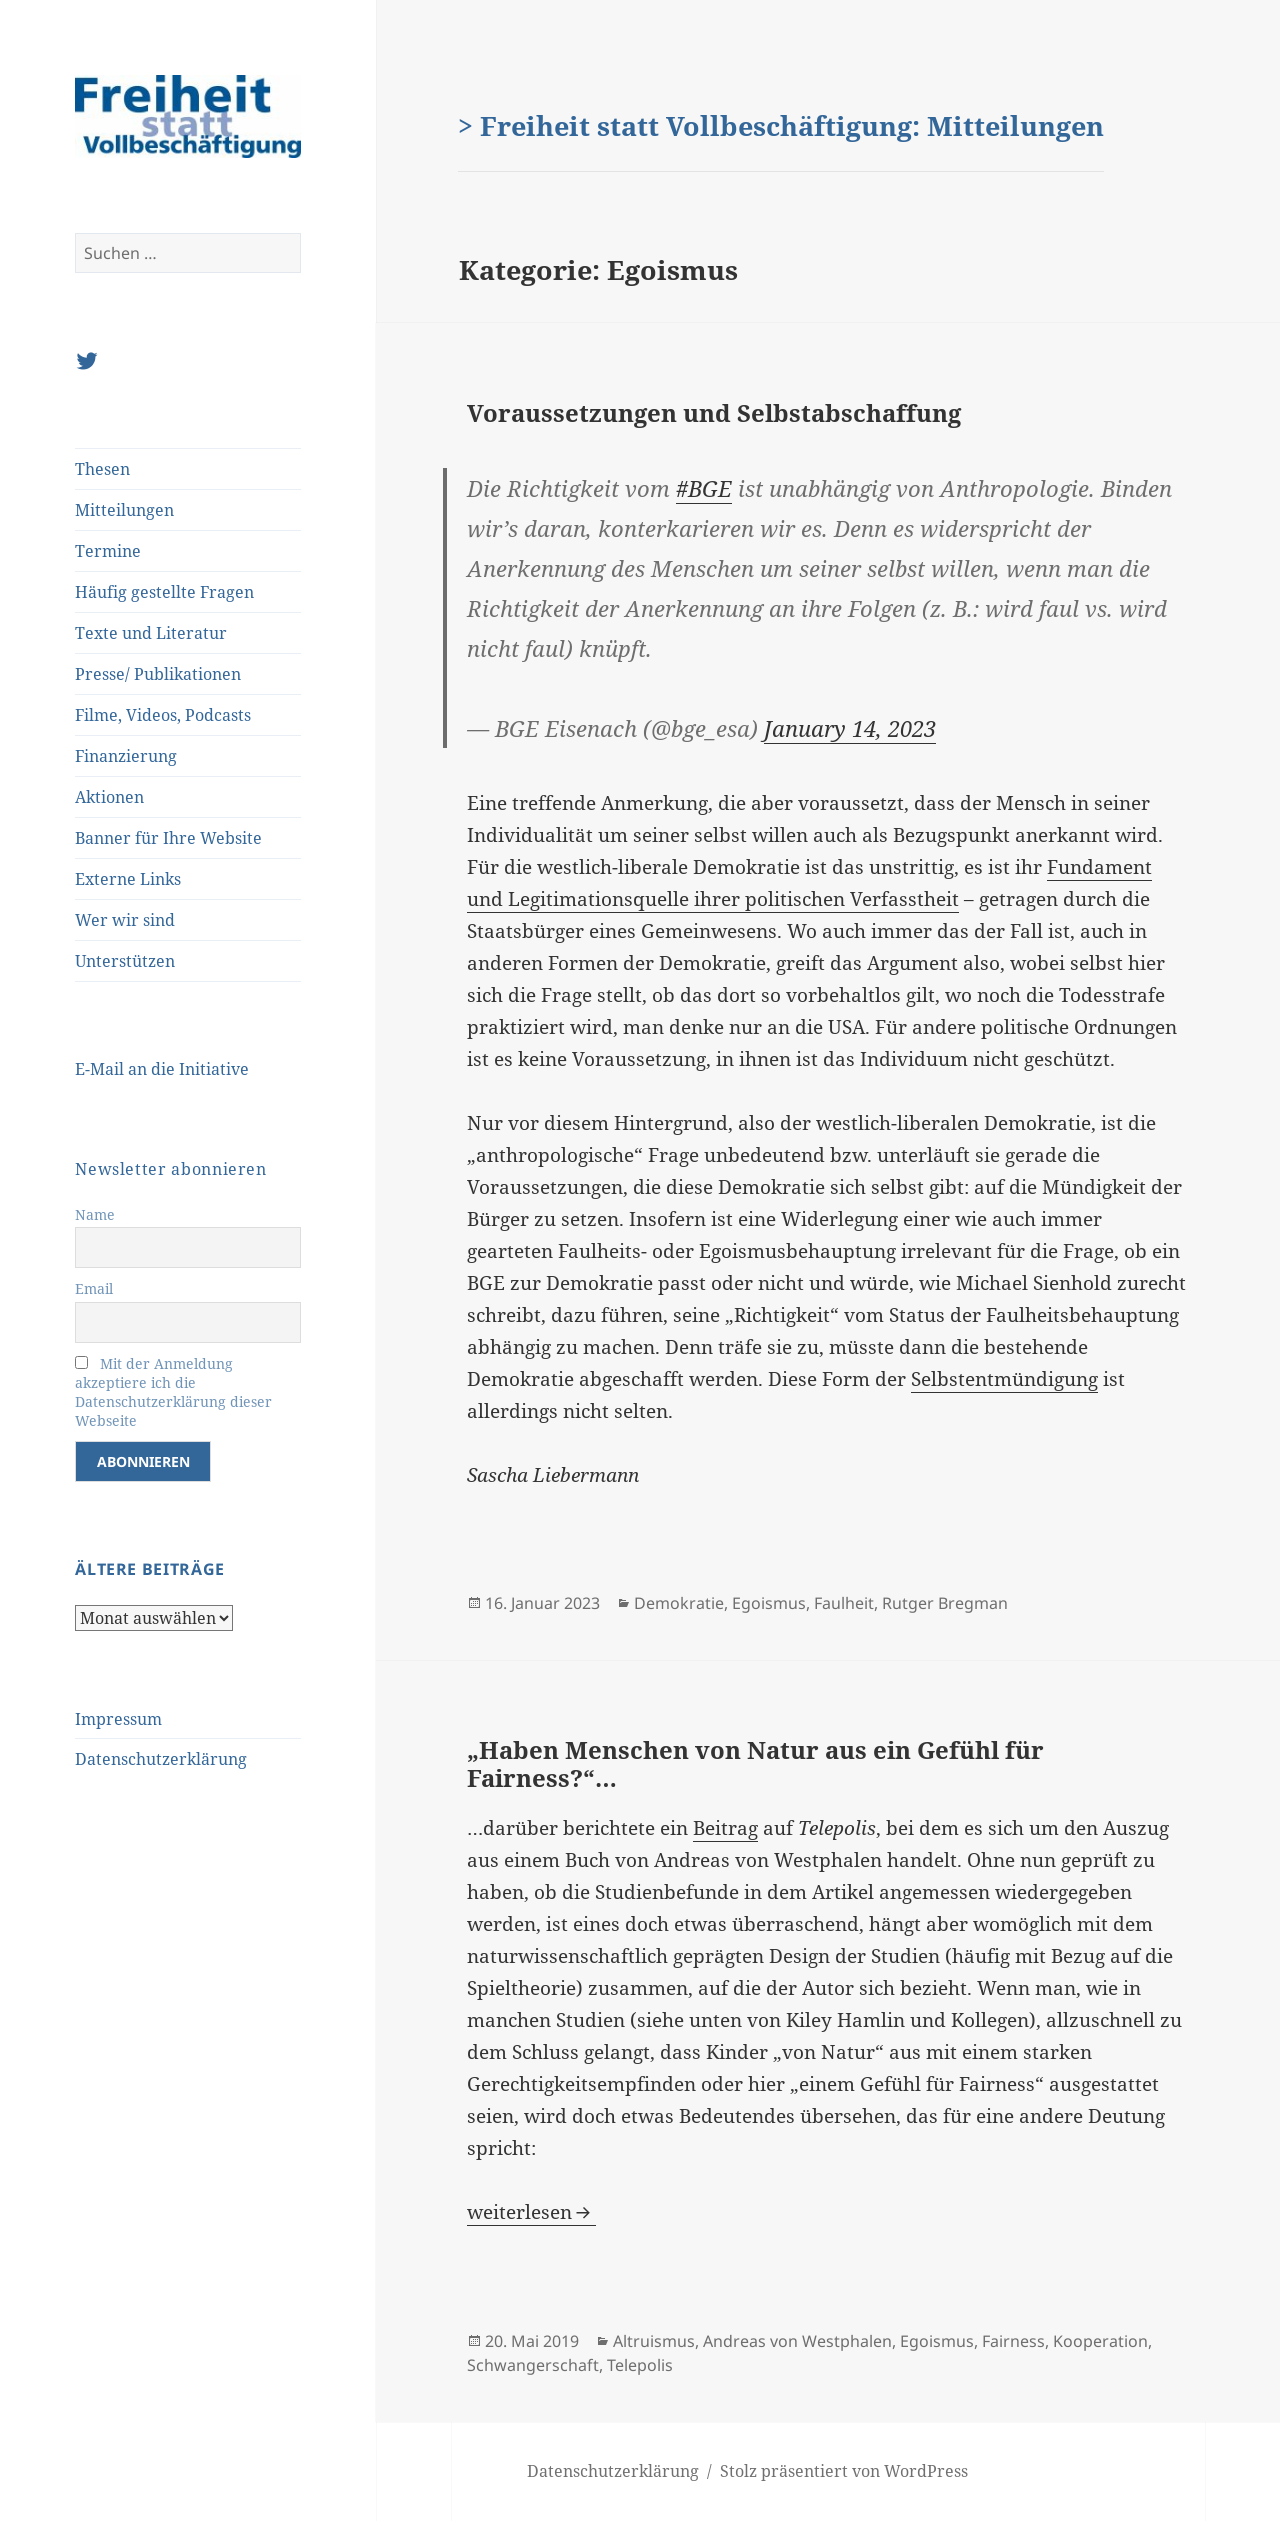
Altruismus (654, 2341)
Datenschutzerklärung (161, 1759)
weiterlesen (531, 2212)
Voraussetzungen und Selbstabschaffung (714, 412)
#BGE (704, 488)
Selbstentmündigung (1004, 1379)
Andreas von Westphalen (797, 2341)
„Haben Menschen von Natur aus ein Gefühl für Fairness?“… (755, 1763)
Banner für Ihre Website (168, 838)
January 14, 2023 (850, 728)
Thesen (102, 469)
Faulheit (844, 1603)
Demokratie (679, 1603)
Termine (108, 551)
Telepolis (640, 2365)
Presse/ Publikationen (158, 674)
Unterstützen (125, 961)
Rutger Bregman (945, 1603)
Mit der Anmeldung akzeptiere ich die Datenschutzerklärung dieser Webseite (173, 1392)
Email (94, 1288)
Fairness (1013, 2341)
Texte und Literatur (151, 633)
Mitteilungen (124, 510)
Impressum (118, 1719)
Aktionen (109, 797)
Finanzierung (126, 756)
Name (95, 1214)
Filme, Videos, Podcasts (163, 715)
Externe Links (128, 879)
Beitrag (725, 1828)
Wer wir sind (125, 920)
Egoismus (769, 1603)
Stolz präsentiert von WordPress (844, 2471)
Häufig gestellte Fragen (164, 592)
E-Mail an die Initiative (162, 1069)
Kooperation (1100, 2341)
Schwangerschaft (533, 2365)
